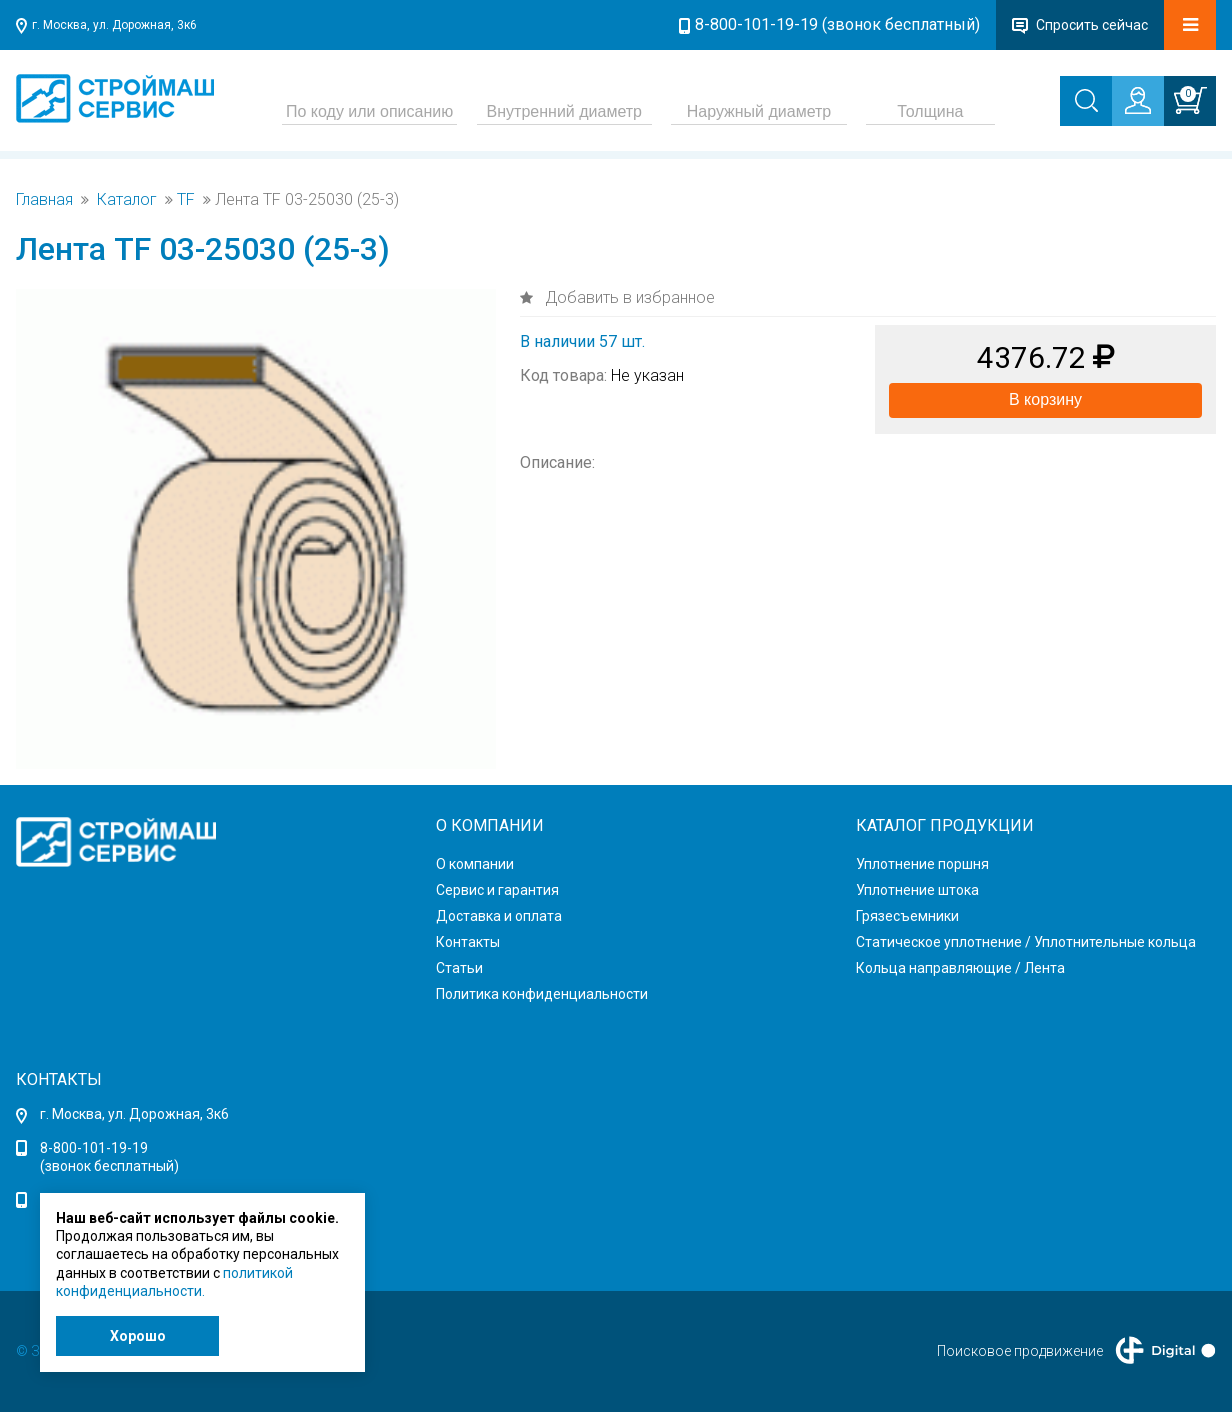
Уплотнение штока (917, 890)
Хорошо (138, 1336)
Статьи (459, 968)
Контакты (468, 942)
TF (186, 200)
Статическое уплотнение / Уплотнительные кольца (1026, 942)
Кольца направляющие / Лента (960, 968)
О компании (475, 864)
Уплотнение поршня (922, 864)
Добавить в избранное (628, 297)
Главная (44, 200)
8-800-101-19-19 (94, 1148)
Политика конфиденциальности (542, 994)
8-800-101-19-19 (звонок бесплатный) (837, 24)
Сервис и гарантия (497, 890)
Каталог (127, 200)
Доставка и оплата (499, 916)
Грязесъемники (907, 916)
